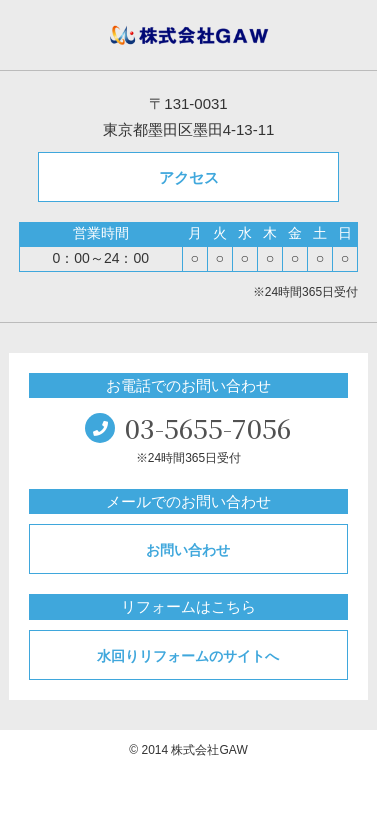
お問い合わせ (188, 550)
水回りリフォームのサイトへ (188, 656)
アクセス (189, 177)
